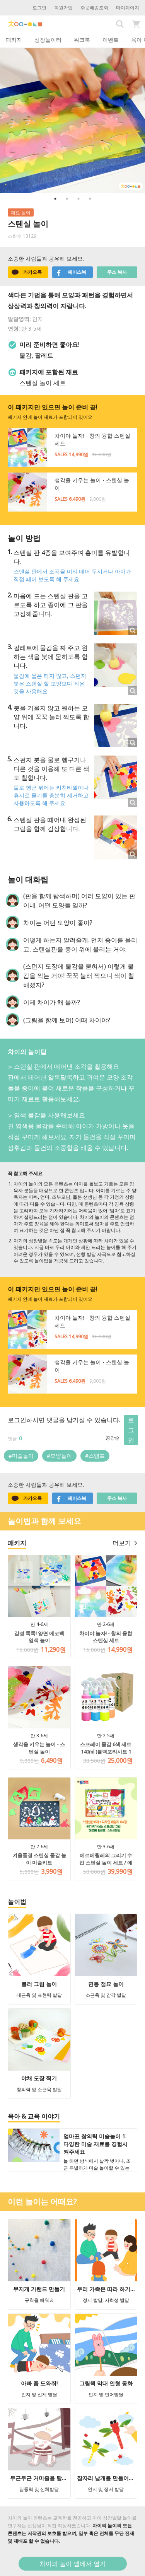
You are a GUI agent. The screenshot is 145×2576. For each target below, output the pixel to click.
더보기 (125, 1543)
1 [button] (55, 199)
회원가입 (63, 7)
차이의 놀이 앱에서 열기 (72, 2563)
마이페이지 (127, 7)
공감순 (112, 1438)
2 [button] (67, 199)
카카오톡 (27, 272)
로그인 (39, 7)
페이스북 (71, 272)
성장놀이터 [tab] (47, 39)
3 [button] (78, 199)
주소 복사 (117, 272)
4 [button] (90, 199)
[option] (72, 120)
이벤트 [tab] (110, 39)
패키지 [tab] (14, 39)
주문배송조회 (94, 7)
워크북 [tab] (82, 39)
